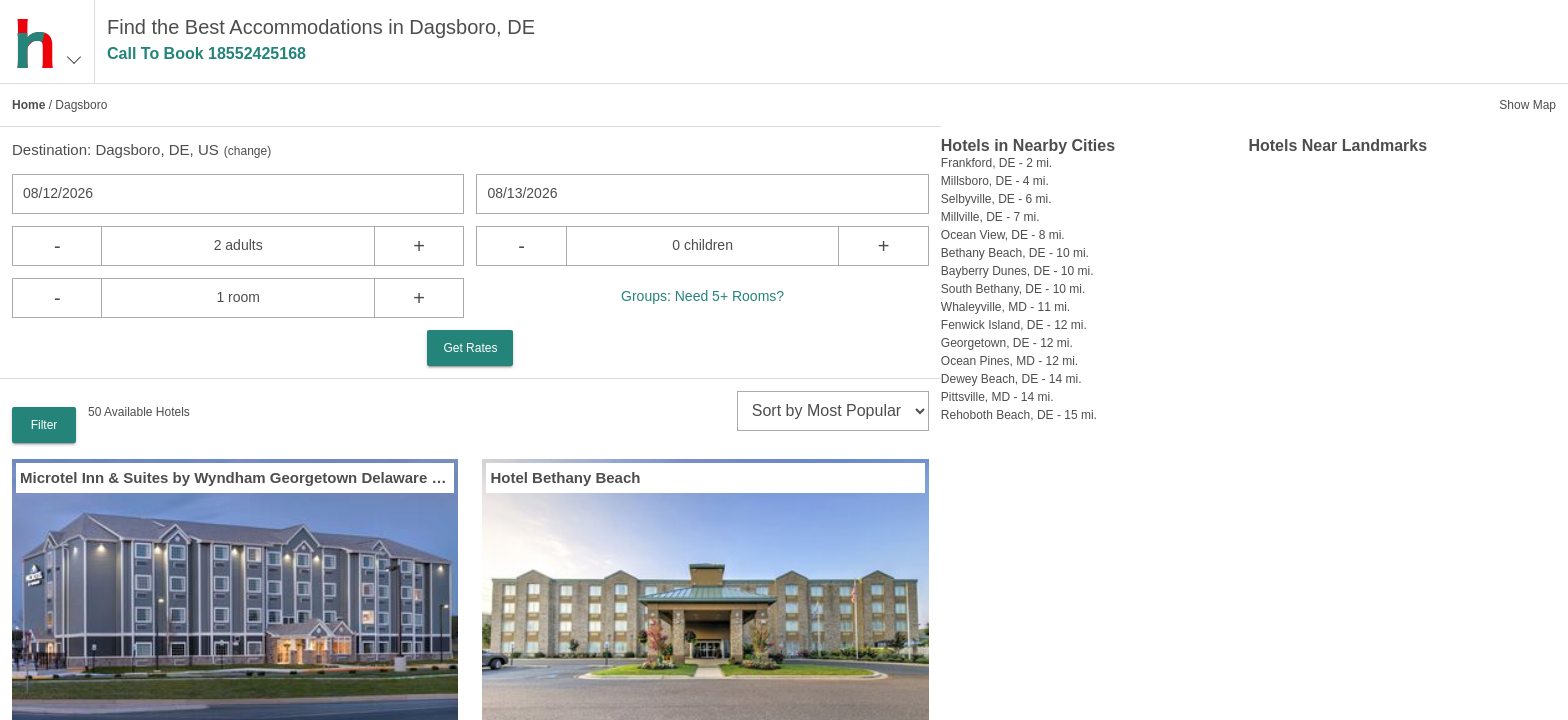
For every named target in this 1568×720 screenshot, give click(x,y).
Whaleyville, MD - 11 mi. (1005, 307)
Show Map (1527, 105)
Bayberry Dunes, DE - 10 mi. (1017, 271)
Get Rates (470, 348)
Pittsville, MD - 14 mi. (997, 397)
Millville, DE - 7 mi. (990, 217)
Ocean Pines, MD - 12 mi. (1009, 361)
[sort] (833, 411)
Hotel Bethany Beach (565, 477)
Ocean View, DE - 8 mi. (1003, 235)
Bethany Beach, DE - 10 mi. (1015, 253)
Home (28, 105)
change (247, 151)
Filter (44, 425)
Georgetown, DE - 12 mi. (1007, 343)
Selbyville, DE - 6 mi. (996, 199)
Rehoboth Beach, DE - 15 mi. (1019, 415)
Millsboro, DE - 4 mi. (995, 181)
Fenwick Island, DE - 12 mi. (1014, 325)
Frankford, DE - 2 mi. (996, 163)
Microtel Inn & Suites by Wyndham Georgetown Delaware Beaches (235, 477)
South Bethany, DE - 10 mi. (1013, 289)
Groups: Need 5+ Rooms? (702, 296)
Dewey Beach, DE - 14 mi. (1011, 379)
